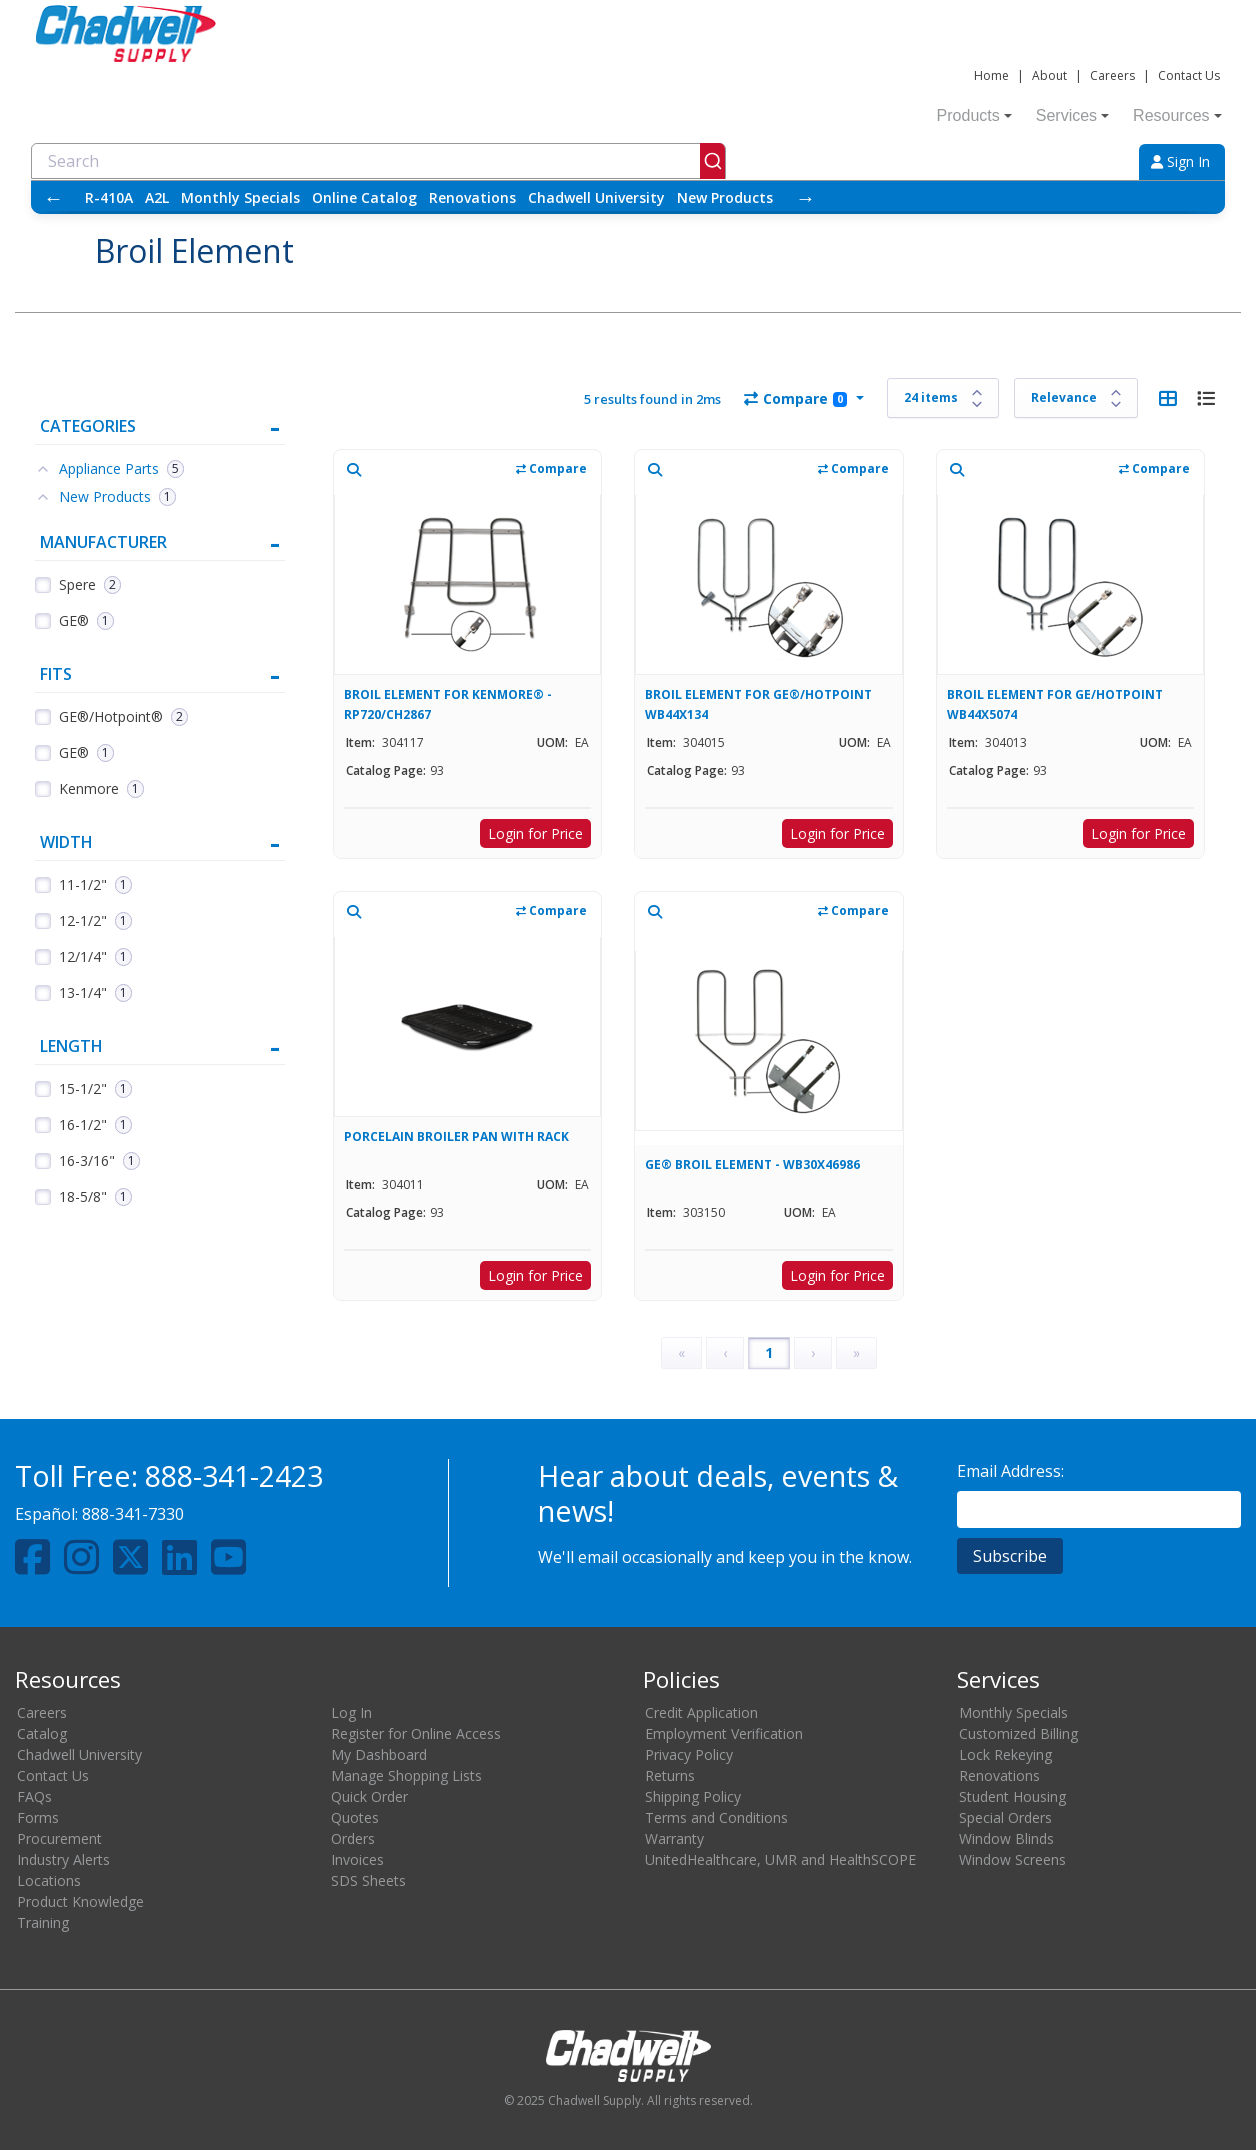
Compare (795, 398)
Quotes (355, 1817)
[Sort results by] (1076, 398)
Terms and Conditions (716, 1817)
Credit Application (701, 1712)
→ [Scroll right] (805, 197)
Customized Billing (1018, 1733)
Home (991, 75)
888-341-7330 (133, 1514)
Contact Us (1189, 75)
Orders (353, 1838)
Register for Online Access (416, 1733)
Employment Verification (724, 1733)
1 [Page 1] (769, 1352)
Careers (1112, 75)
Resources (1177, 115)
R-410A (109, 197)
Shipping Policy (693, 1796)
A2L (157, 197)
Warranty (674, 1838)
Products (974, 115)
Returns (670, 1775)
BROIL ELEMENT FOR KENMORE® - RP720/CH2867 (448, 704)
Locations (49, 1880)
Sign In (1180, 161)
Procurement (59, 1838)
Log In (351, 1712)
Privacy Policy (689, 1754)
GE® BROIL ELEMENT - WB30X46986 (752, 1164)
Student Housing (1012, 1796)
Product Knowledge (80, 1901)
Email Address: (1010, 1471)
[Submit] (712, 161)
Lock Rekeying (1005, 1754)
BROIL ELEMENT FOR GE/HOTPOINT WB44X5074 (1055, 704)
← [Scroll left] (53, 197)
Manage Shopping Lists (406, 1775)
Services (1072, 115)
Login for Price (535, 833)
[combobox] (378, 161)
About (1049, 75)
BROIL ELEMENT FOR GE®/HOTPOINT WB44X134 (758, 704)
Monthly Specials (240, 197)
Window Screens (1012, 1859)
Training (43, 1922)
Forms (38, 1817)
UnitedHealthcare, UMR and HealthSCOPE (780, 1859)
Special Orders (1005, 1817)
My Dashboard (379, 1754)
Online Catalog (364, 197)
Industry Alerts (63, 1859)
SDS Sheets (368, 1880)
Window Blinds (1006, 1838)
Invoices (357, 1859)
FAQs (34, 1796)
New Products (725, 197)
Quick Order (369, 1796)
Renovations (472, 197)
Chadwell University (596, 197)
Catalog (42, 1733)
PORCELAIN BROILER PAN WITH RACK (456, 1136)
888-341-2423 (234, 1475)
